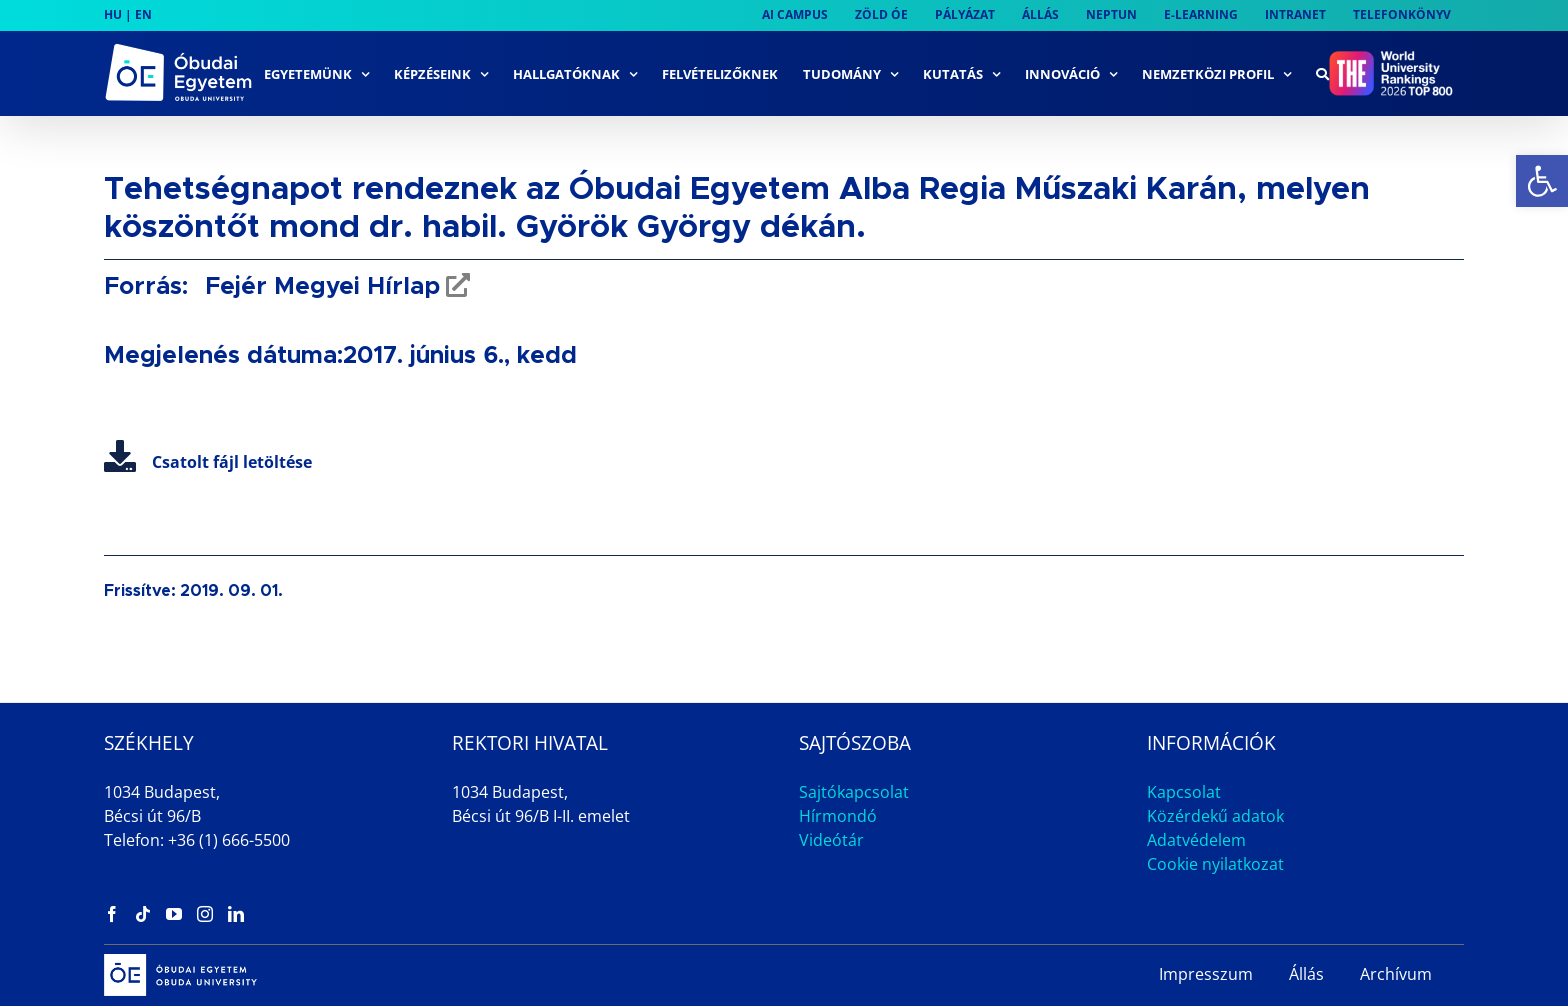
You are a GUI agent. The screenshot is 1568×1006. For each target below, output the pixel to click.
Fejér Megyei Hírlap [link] (319, 287)
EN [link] (143, 14)
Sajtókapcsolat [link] (854, 792)
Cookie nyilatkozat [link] (1215, 864)
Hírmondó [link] (838, 816)
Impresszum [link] (1206, 974)
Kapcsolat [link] (1184, 792)
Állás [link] (1306, 974)
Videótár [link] (831, 840)
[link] (1542, 181)
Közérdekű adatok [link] (1215, 816)
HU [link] (113, 14)
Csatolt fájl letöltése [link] (208, 462)
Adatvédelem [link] (1196, 840)
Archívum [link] (1396, 974)
